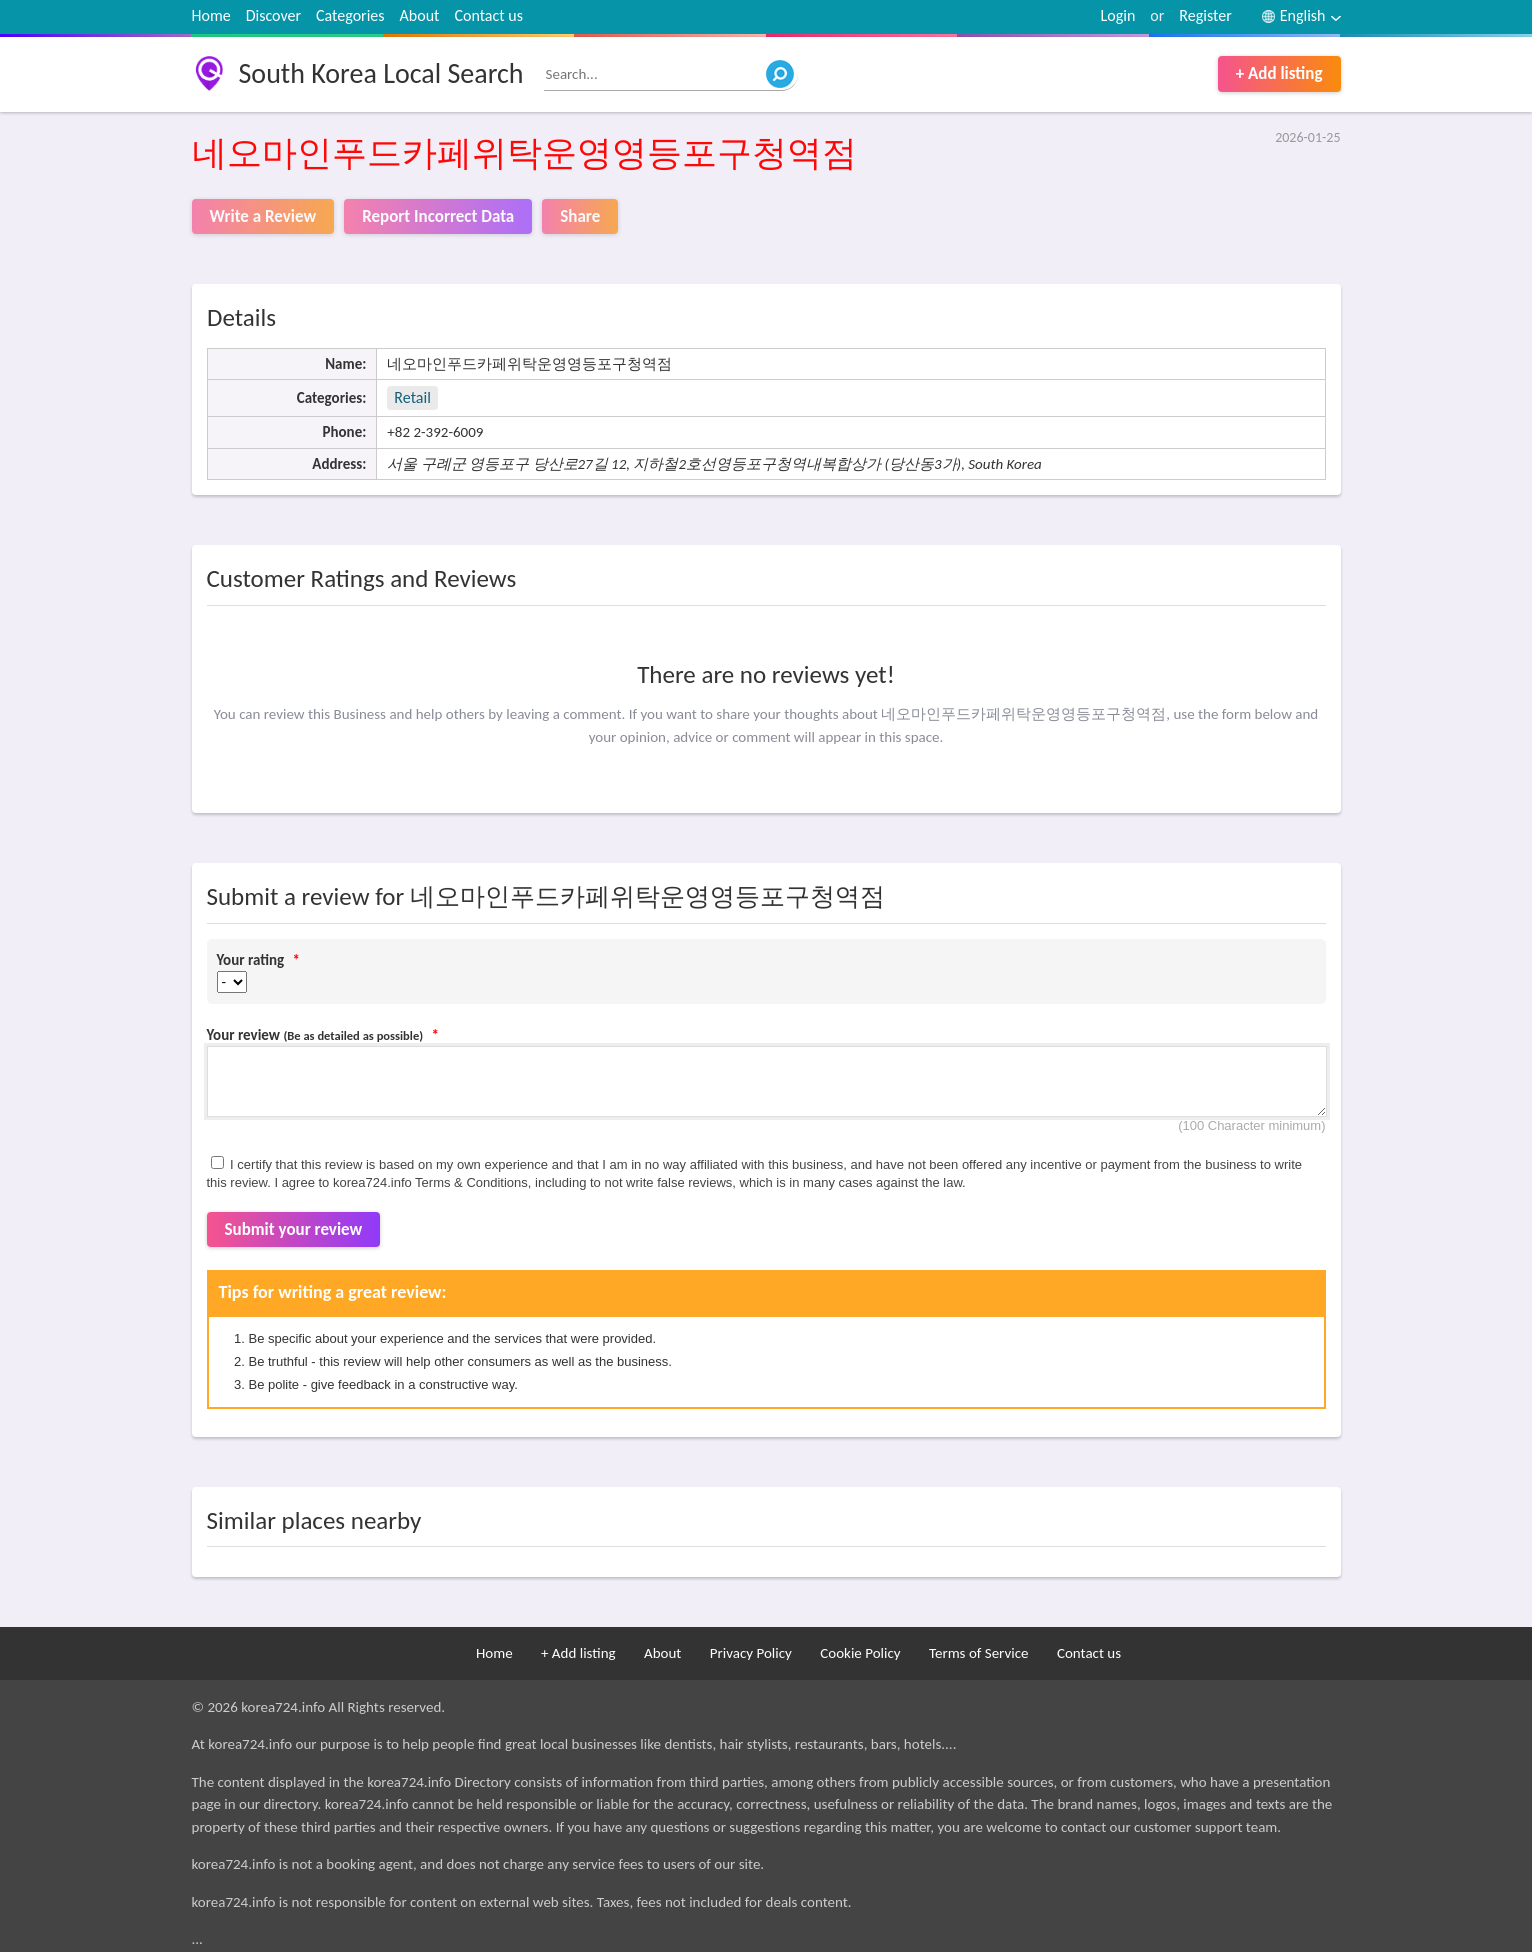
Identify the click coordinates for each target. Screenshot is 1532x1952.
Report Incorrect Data (438, 216)
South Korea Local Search (381, 73)
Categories (350, 15)
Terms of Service (979, 1653)
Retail (412, 397)
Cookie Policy (860, 1653)
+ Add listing (1279, 73)
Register (1205, 15)
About (420, 15)
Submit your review (294, 1229)
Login (1118, 15)
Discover (273, 15)
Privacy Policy (751, 1653)
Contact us (488, 15)
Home (211, 15)
